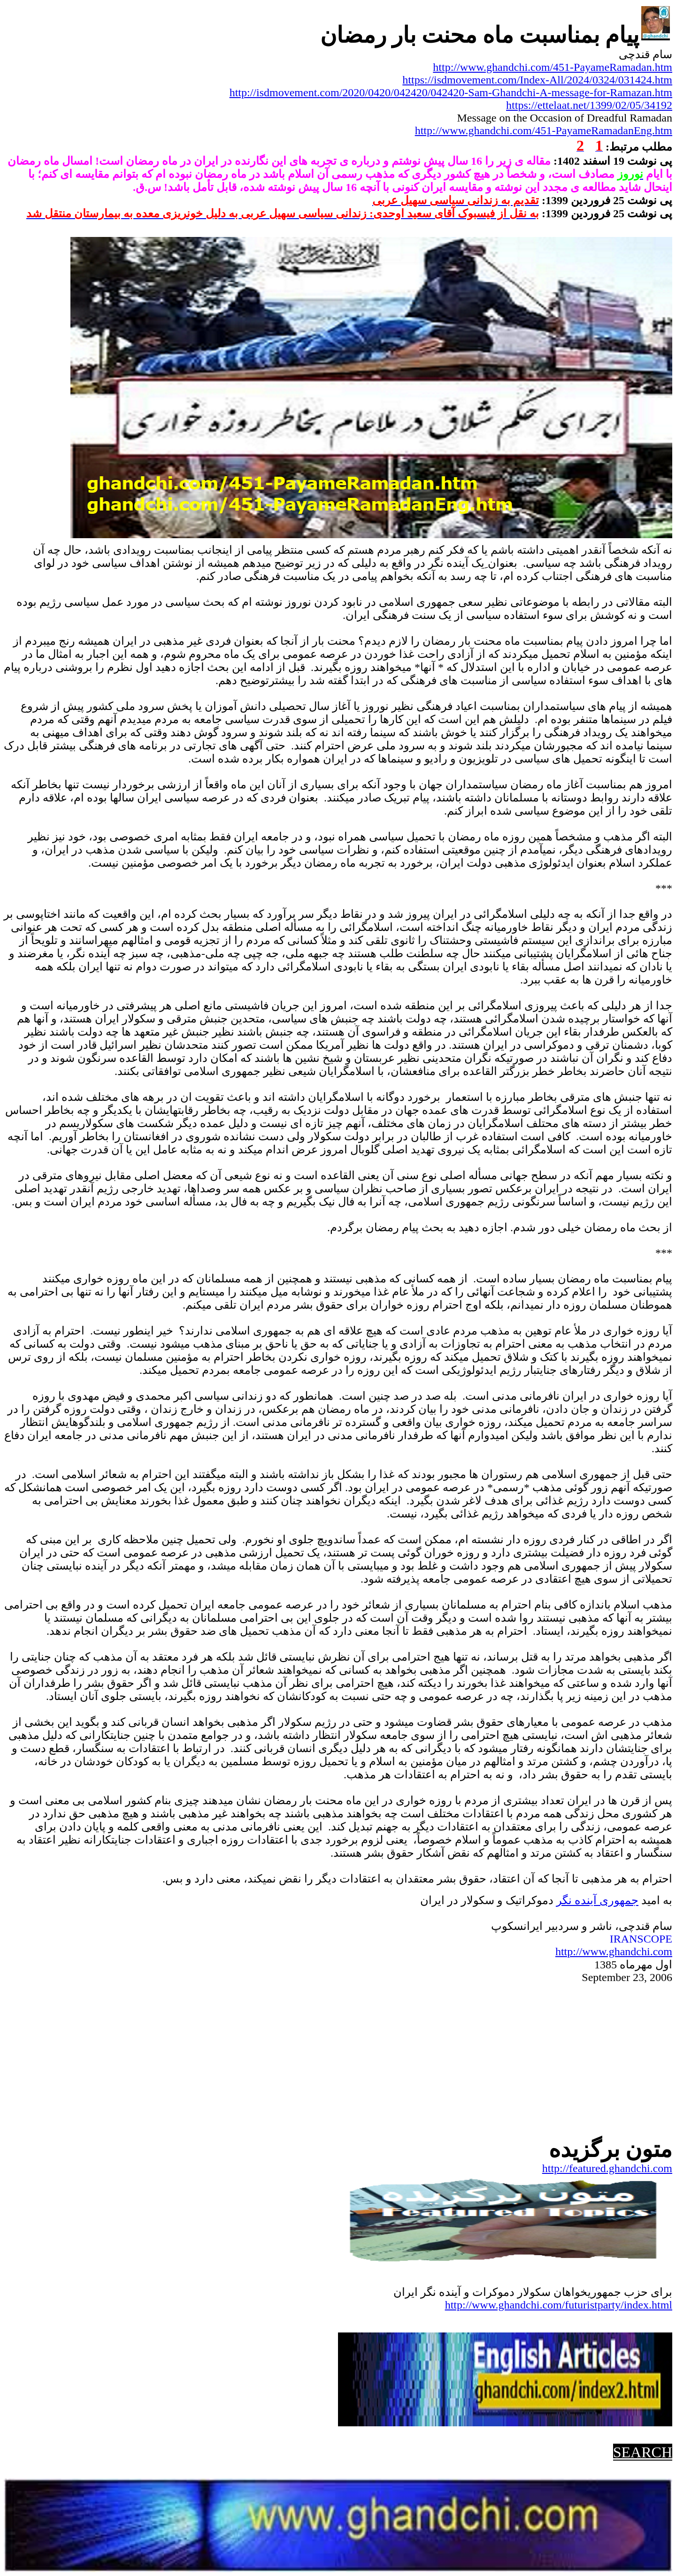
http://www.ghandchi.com (613, 1951)
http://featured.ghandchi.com (607, 2168)
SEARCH (642, 2452)
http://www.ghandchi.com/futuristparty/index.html (558, 2305)
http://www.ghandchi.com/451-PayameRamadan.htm (552, 67)
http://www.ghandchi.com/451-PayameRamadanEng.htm (543, 130)
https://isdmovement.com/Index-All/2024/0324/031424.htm (537, 80)
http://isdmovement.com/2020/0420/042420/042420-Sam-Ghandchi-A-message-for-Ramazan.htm (451, 92)
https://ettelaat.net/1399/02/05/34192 (589, 105)
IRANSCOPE (641, 1939)
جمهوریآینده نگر (597, 1900)
